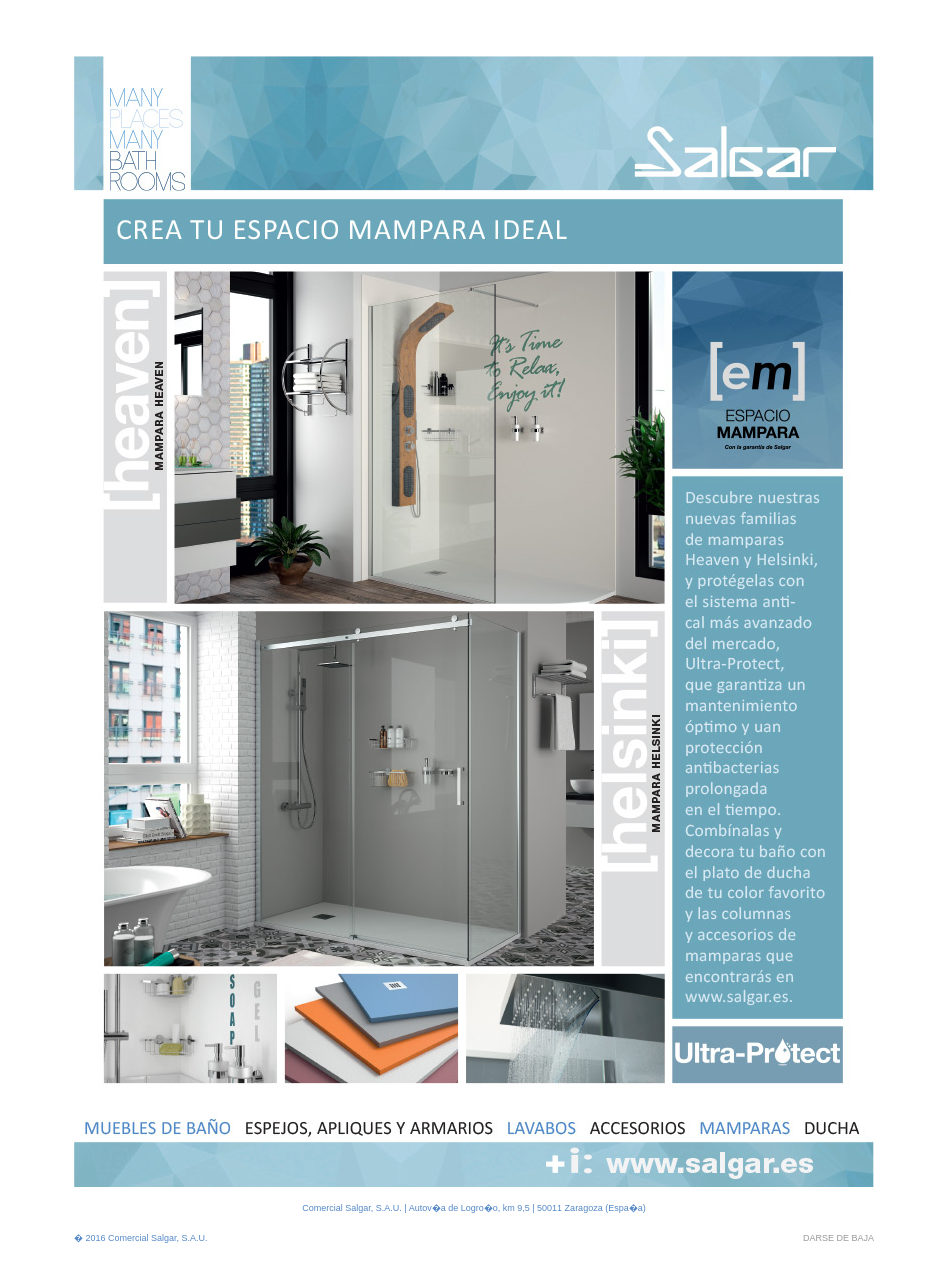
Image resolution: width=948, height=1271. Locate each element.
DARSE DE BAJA (838, 1238)
